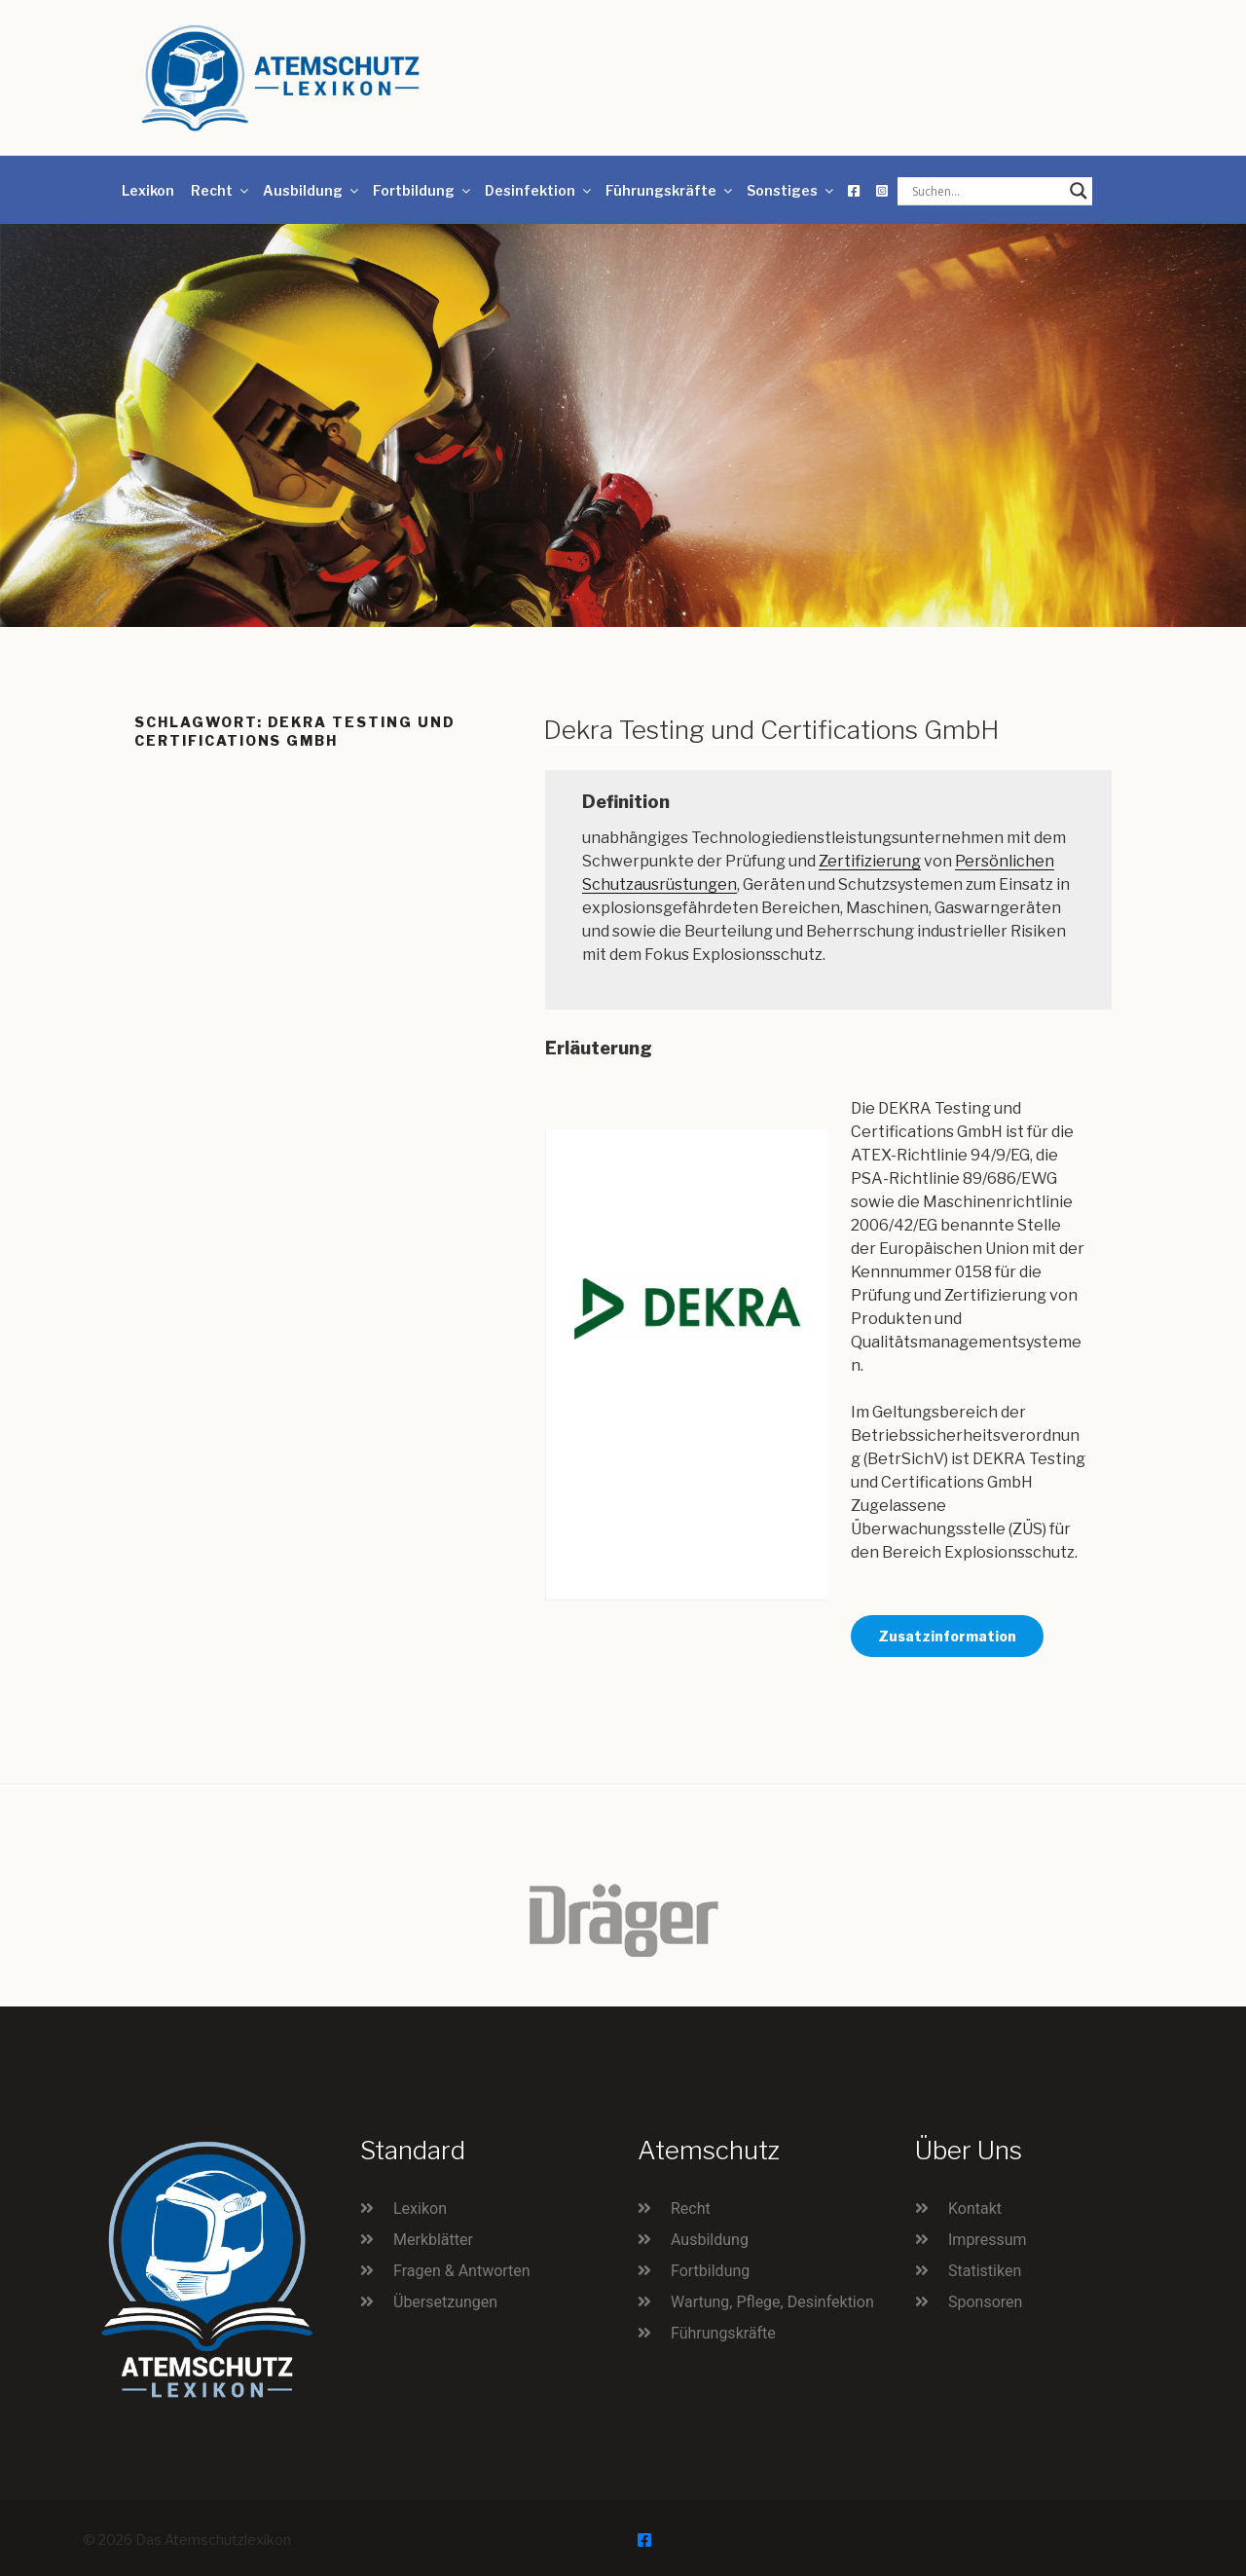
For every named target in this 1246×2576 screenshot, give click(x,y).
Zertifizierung (870, 861)
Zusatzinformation (947, 1636)
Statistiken (984, 2271)
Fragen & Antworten (462, 2271)
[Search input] (986, 190)
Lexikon (148, 190)
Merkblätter (433, 2239)
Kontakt (975, 2208)
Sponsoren (985, 2302)
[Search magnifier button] (1078, 190)
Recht (221, 190)
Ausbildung (312, 190)
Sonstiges (791, 190)
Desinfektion (539, 190)
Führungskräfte (670, 190)
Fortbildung (423, 190)
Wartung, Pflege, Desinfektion (772, 2302)
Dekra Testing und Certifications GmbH (771, 730)
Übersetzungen (445, 2302)
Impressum (987, 2239)
